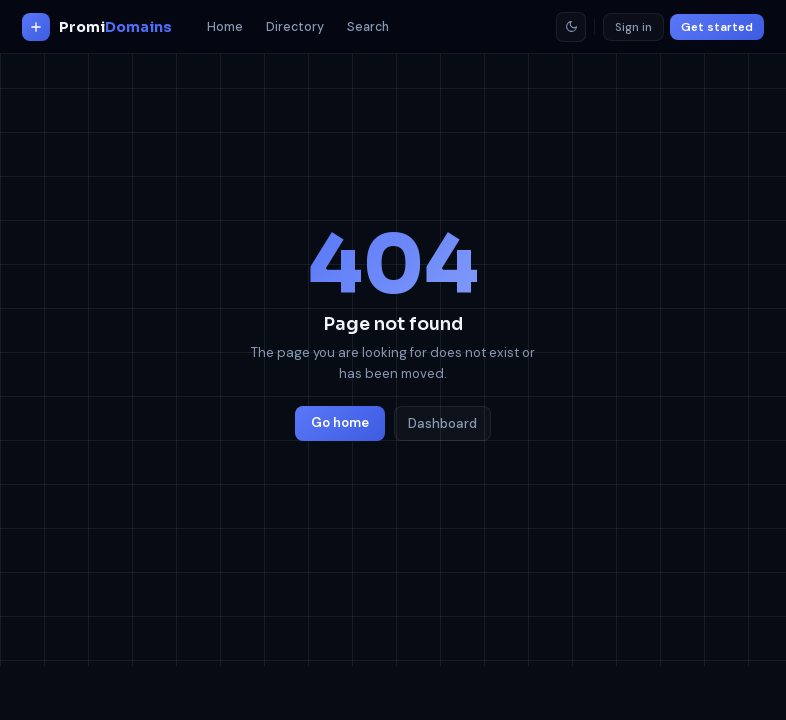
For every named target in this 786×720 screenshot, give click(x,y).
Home (225, 27)
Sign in (633, 27)
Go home (340, 422)
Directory (295, 27)
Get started (717, 27)
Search (368, 27)
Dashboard (442, 423)
